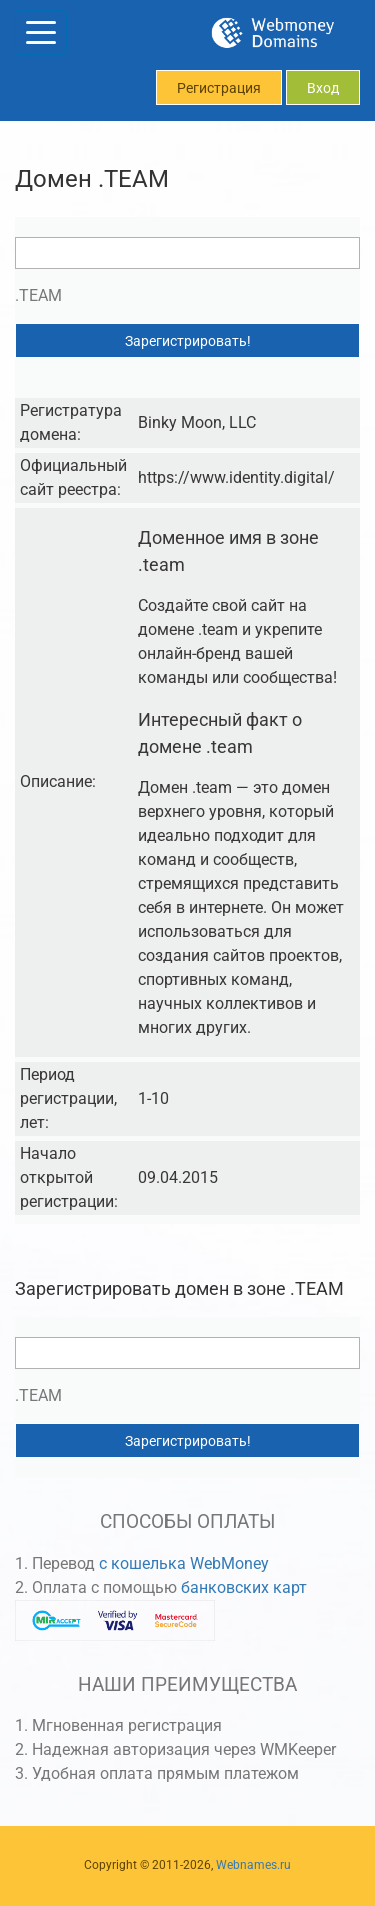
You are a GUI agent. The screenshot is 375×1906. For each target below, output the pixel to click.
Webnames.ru (253, 1865)
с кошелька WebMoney (184, 1563)
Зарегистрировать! (188, 341)
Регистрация (219, 88)
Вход (323, 88)
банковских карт (244, 1587)
